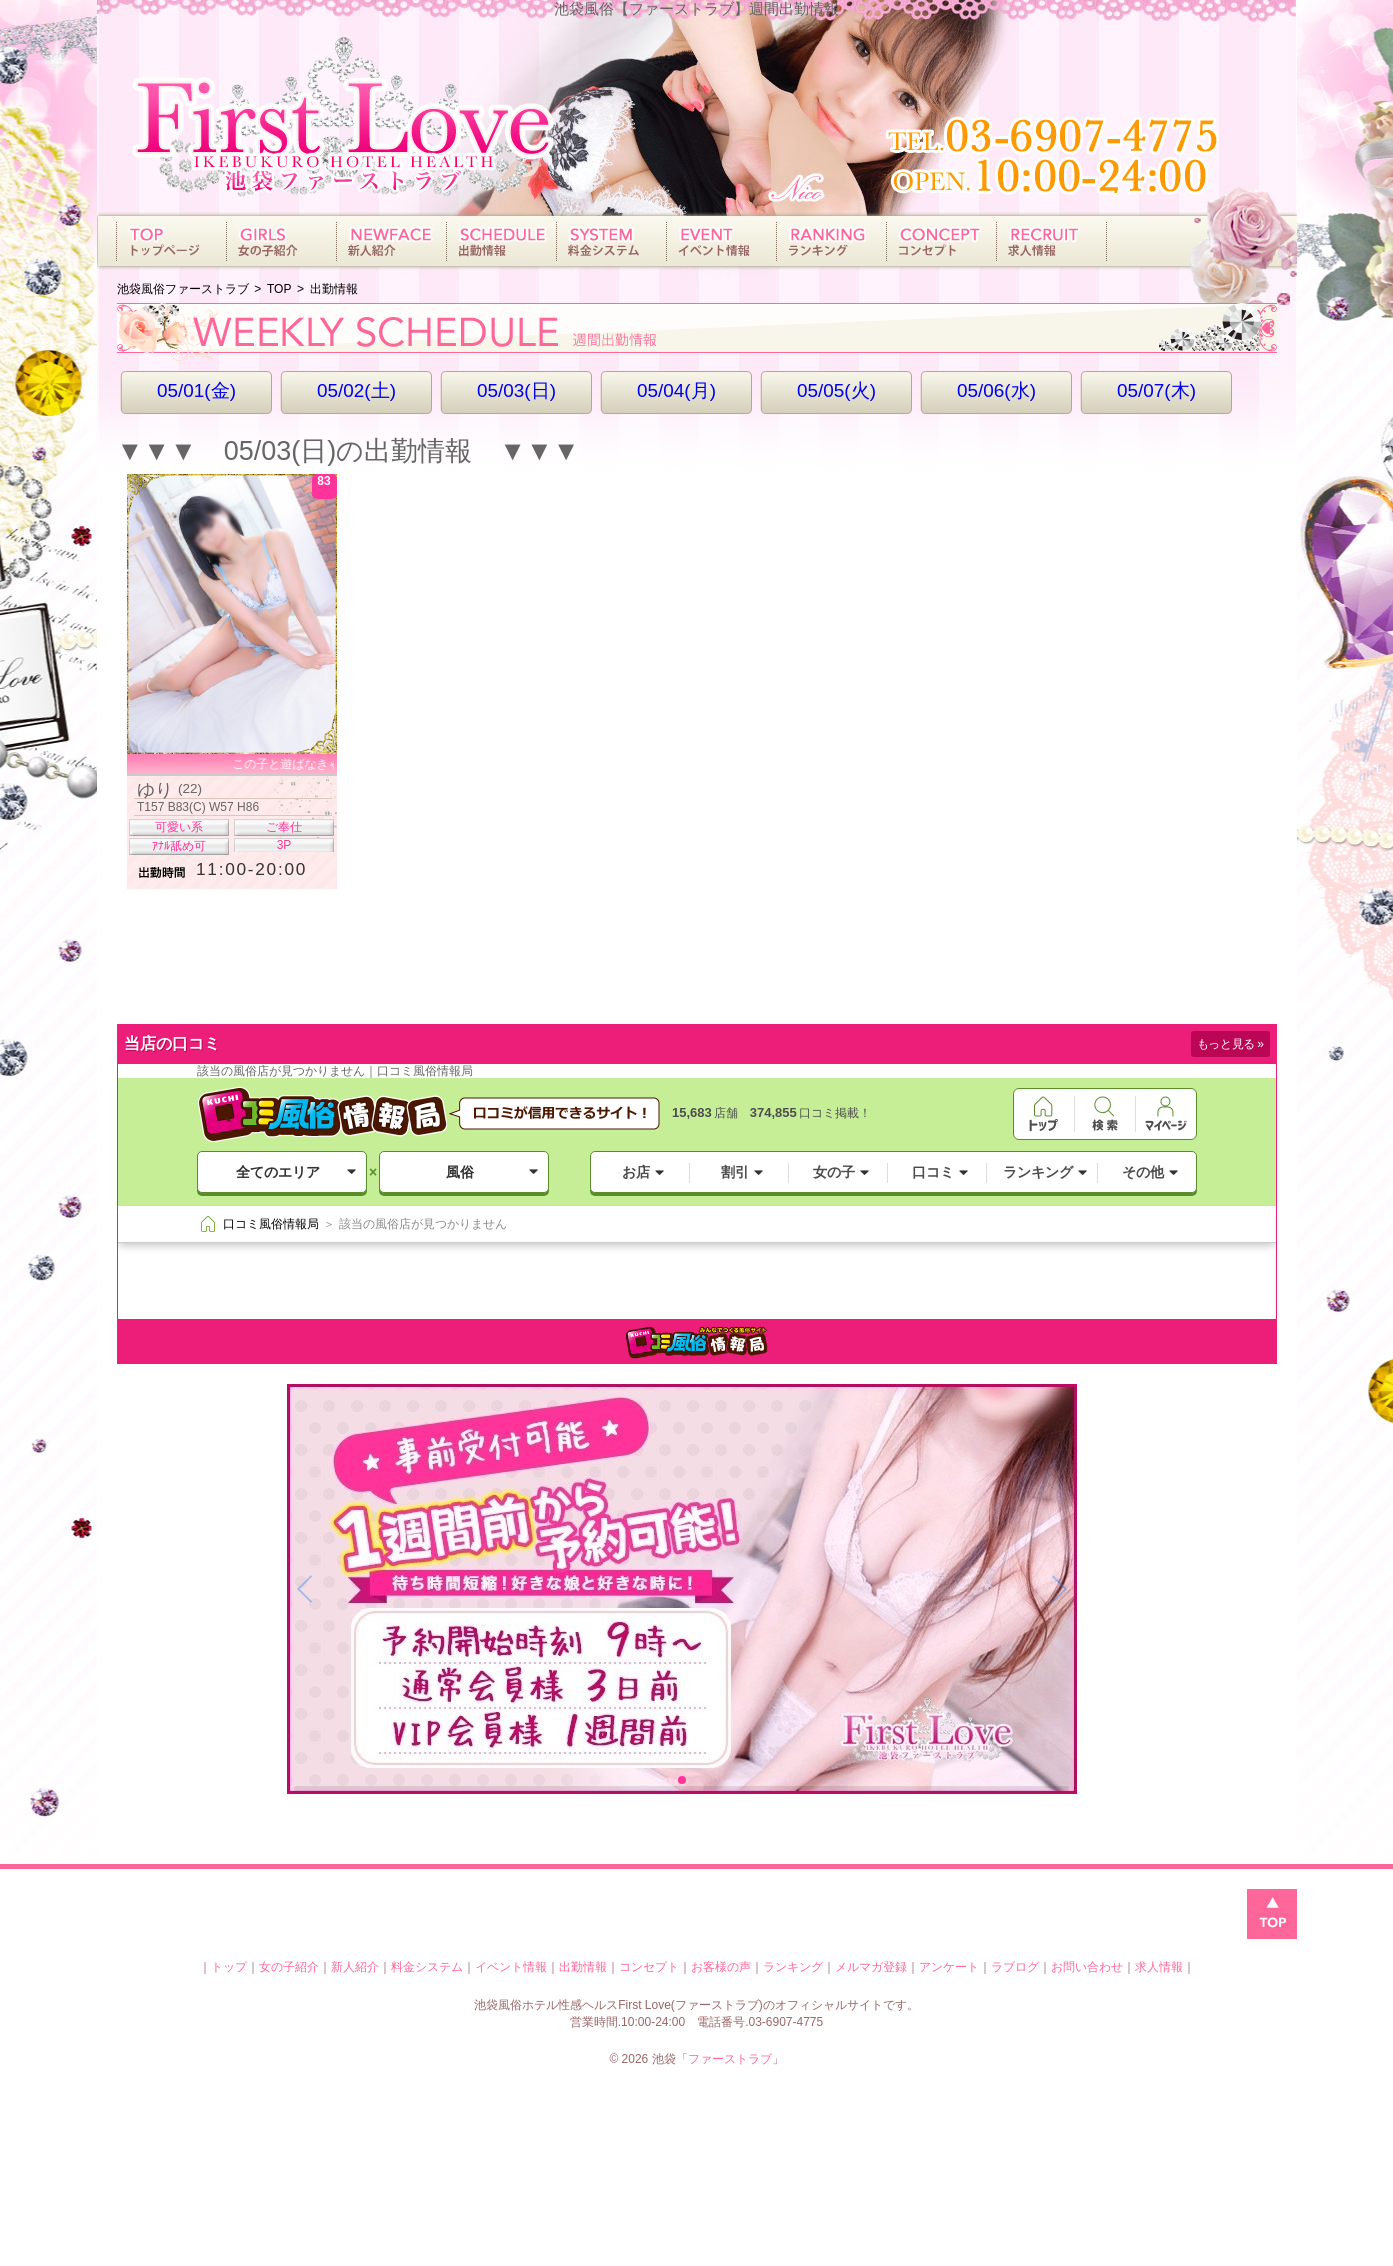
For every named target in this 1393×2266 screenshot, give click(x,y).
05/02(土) (356, 390)
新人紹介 (355, 1967)
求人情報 (1159, 1967)
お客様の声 (721, 1967)
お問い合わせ (1087, 1967)
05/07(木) (1156, 390)
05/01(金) (196, 390)
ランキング (793, 1967)
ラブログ (1015, 1967)
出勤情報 (583, 1967)
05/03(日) (516, 390)
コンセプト (649, 1967)
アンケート (949, 1967)
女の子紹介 (289, 1967)
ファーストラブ (730, 2059)
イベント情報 (511, 1967)
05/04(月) (676, 390)
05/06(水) (996, 390)
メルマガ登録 (871, 1967)
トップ (229, 1967)
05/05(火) (836, 390)
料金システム (427, 1967)
